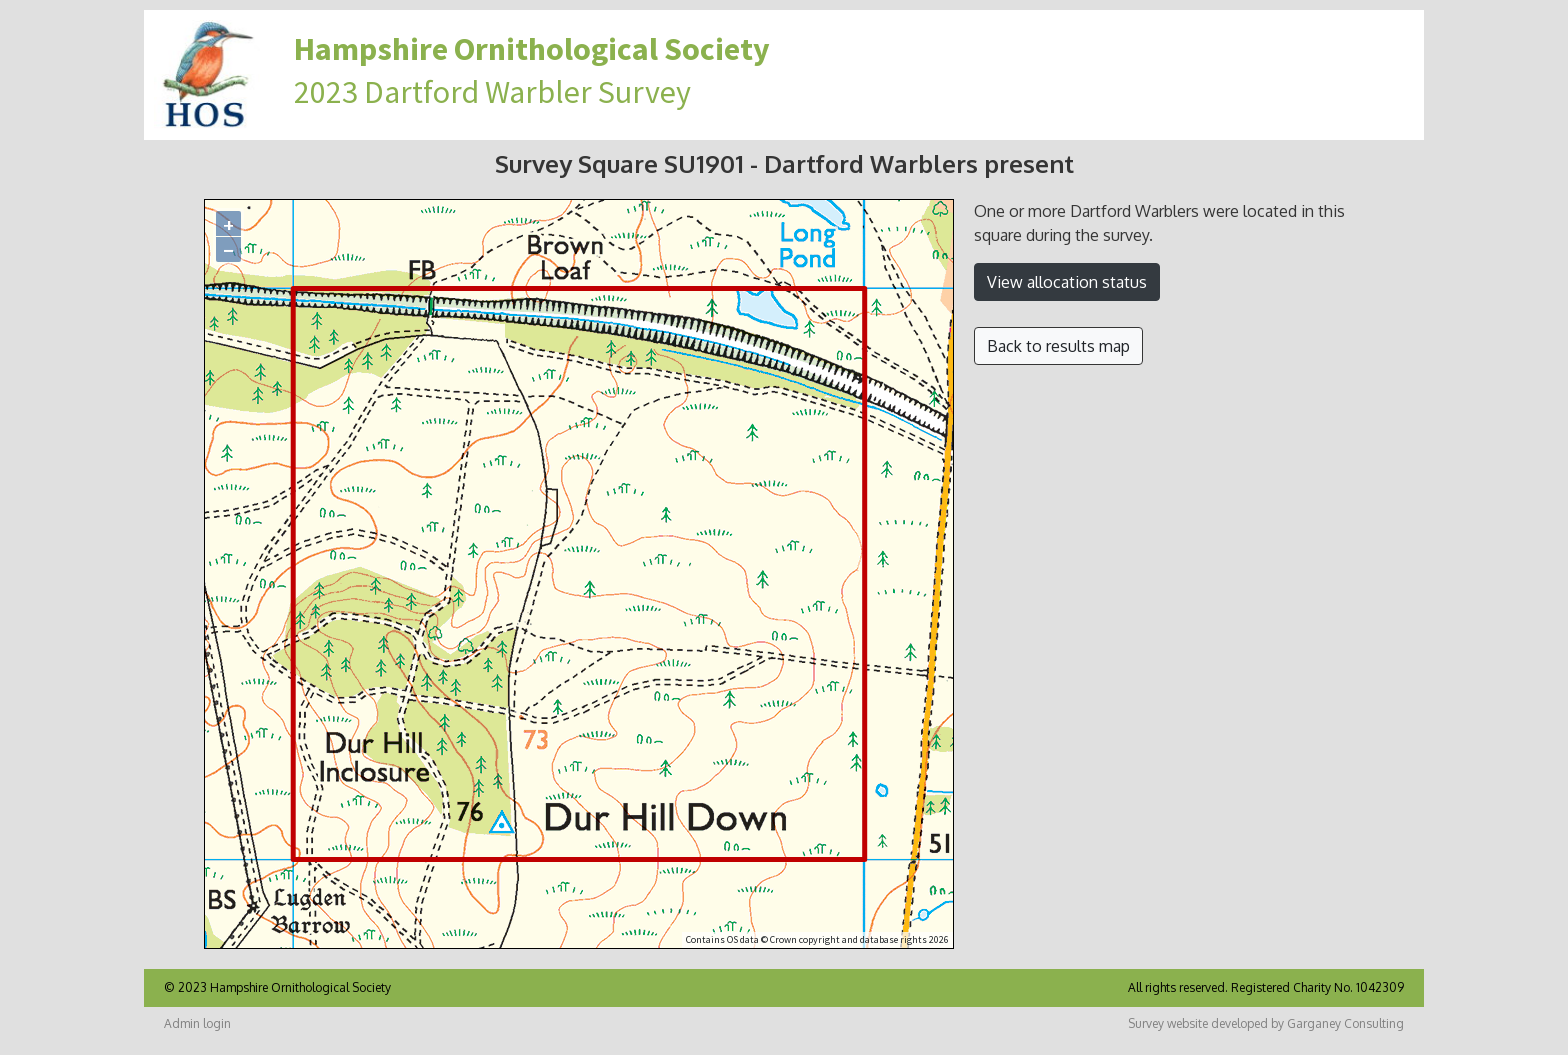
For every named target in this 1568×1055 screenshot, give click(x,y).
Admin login (197, 1023)
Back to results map (1058, 346)
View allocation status (1067, 282)
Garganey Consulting (1345, 1023)
